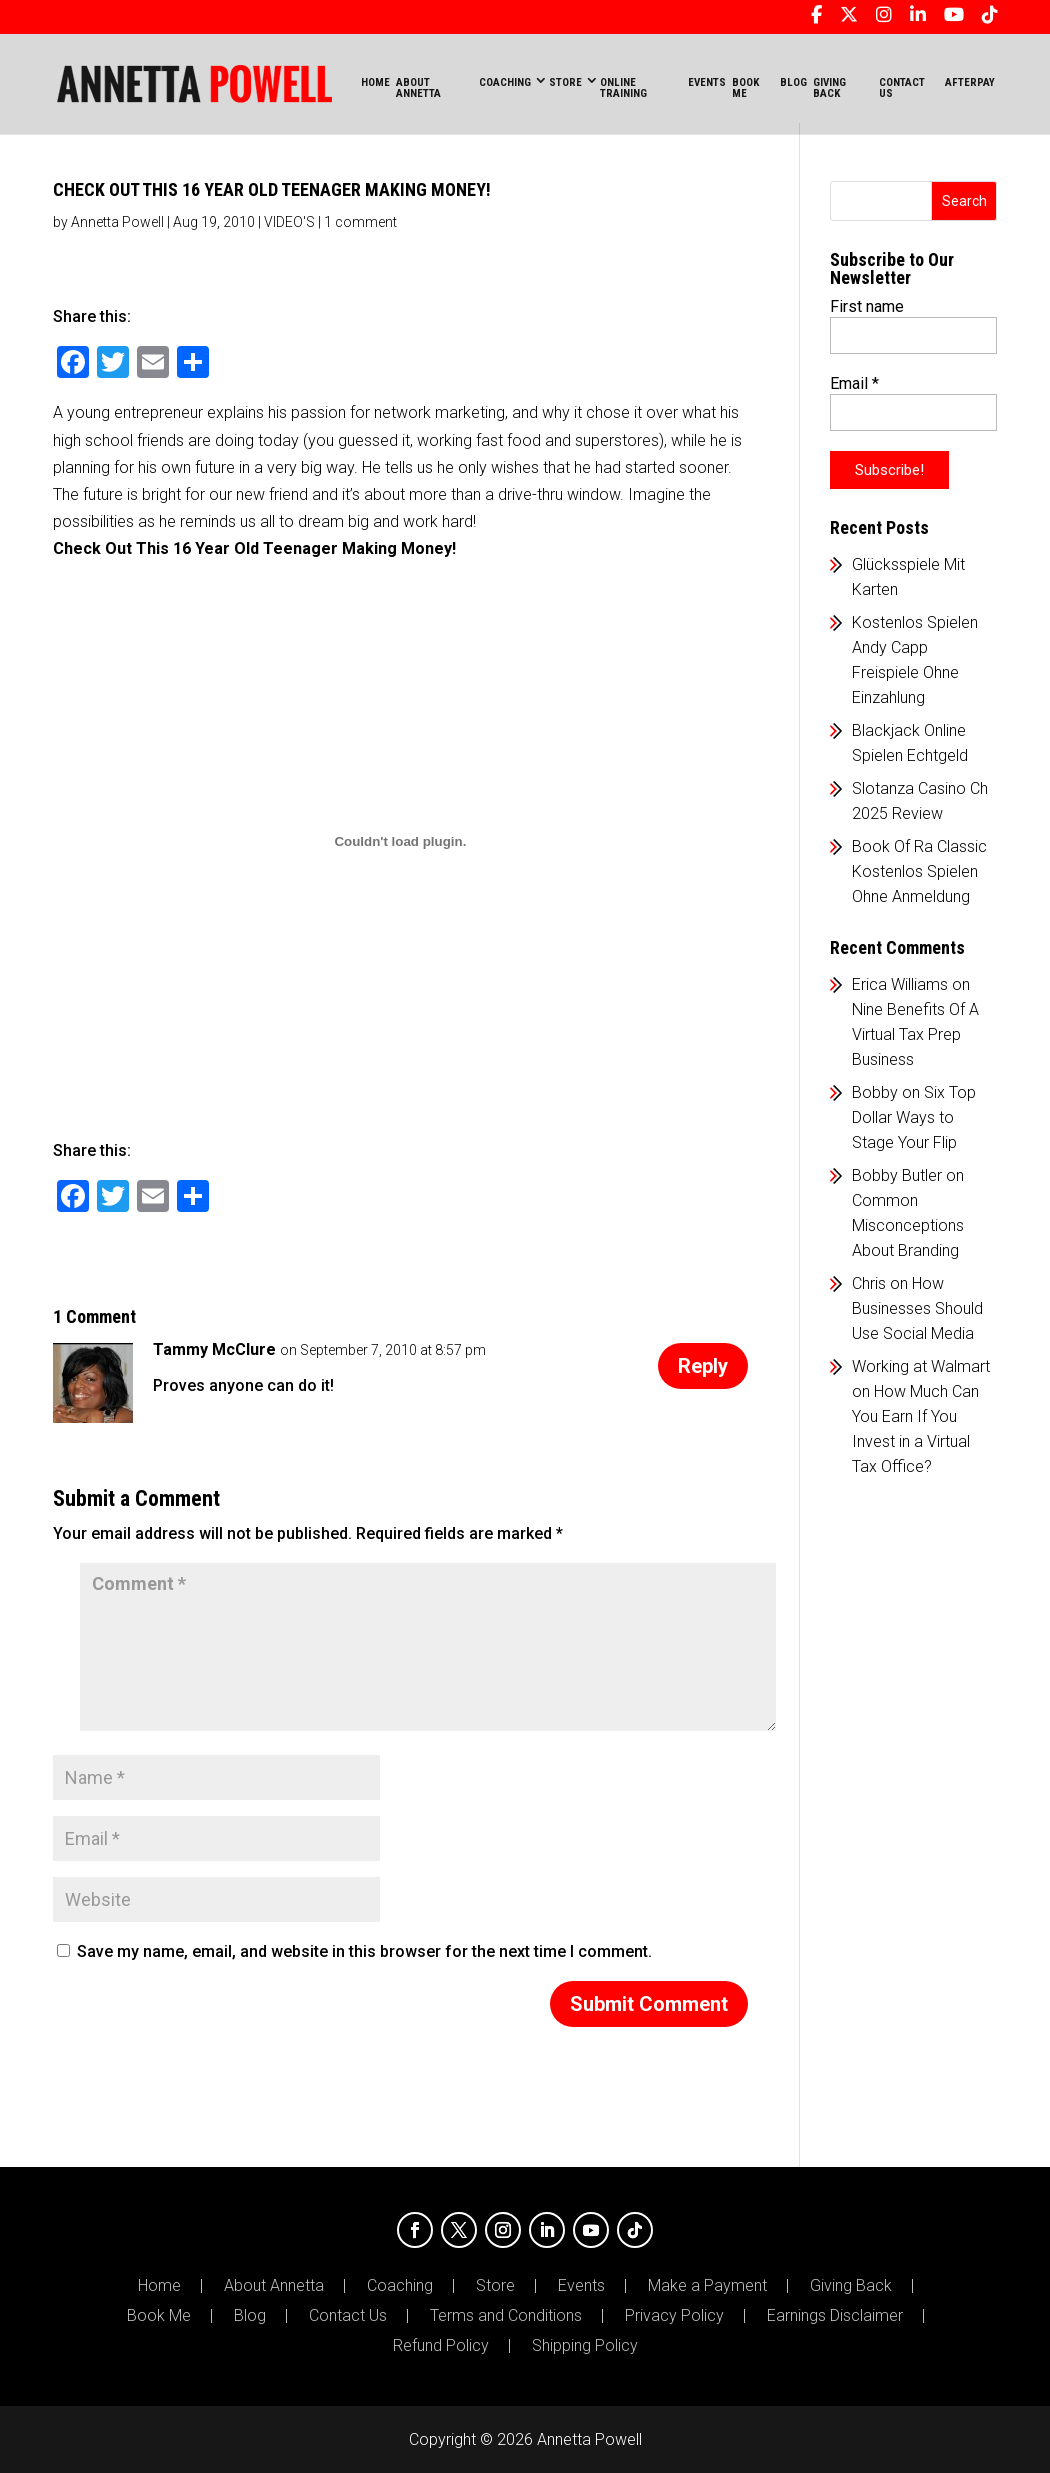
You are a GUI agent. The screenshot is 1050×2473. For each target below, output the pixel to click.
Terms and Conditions (506, 2316)
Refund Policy (441, 2346)
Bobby (875, 1092)
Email (854, 383)
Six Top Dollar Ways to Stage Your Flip (914, 1117)
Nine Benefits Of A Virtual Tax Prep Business (915, 1034)
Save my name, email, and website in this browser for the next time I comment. (364, 1951)
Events (581, 2286)
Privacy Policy (674, 2316)
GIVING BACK (829, 88)
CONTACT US (902, 88)
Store (495, 2286)
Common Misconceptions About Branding (908, 1225)
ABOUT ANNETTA (418, 88)
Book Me (159, 2316)
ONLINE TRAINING (623, 88)
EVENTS (707, 82)
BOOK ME (745, 88)
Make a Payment (707, 2286)
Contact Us (348, 2316)
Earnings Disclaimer (835, 2316)
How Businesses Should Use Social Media (917, 1308)
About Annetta (274, 2286)
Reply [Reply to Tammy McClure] (703, 1366)
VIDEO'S (289, 222)
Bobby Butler (897, 1175)
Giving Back (851, 2286)
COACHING (505, 82)
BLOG (793, 82)
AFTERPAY (970, 82)
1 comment (360, 222)
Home (375, 82)
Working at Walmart (921, 1366)
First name (867, 306)
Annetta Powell (117, 222)
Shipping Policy (585, 2346)
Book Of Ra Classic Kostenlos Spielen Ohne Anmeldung (919, 871)
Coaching (400, 2286)
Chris (869, 1283)
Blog (250, 2316)
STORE (565, 82)
